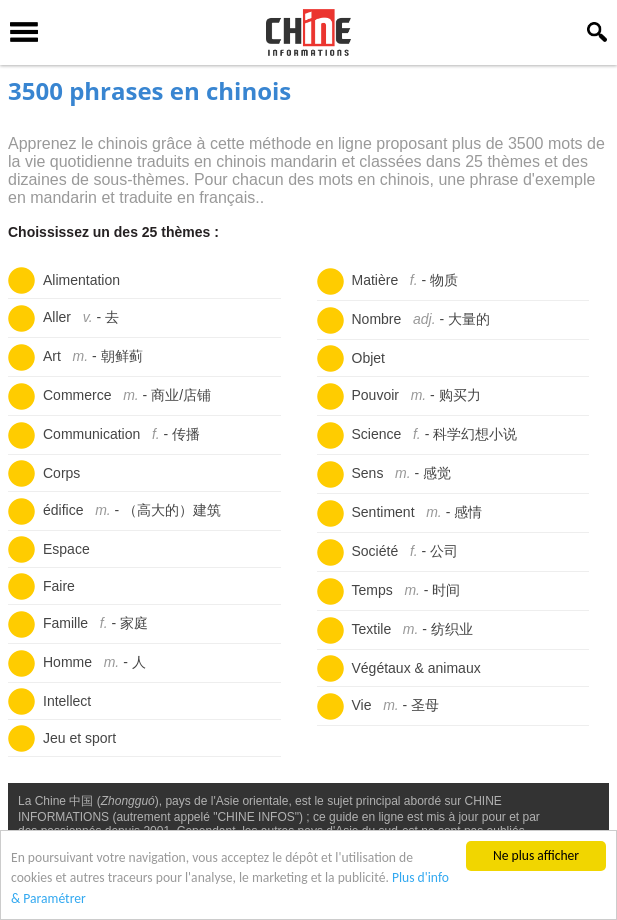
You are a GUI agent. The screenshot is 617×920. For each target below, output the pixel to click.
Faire (59, 586)
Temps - (406, 590)
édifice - (132, 510)
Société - (405, 551)
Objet (368, 358)
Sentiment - (417, 512)
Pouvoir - (416, 395)
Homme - (94, 662)
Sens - (402, 473)
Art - (93, 356)
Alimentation (81, 280)
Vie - (396, 705)
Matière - (405, 280)
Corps (61, 473)
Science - (435, 434)
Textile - (412, 629)
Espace (66, 549)
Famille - (95, 623)
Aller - (81, 317)
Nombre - (421, 319)
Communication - (121, 434)
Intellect (67, 701)
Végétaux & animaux (416, 668)
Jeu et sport (79, 738)
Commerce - (127, 395)
